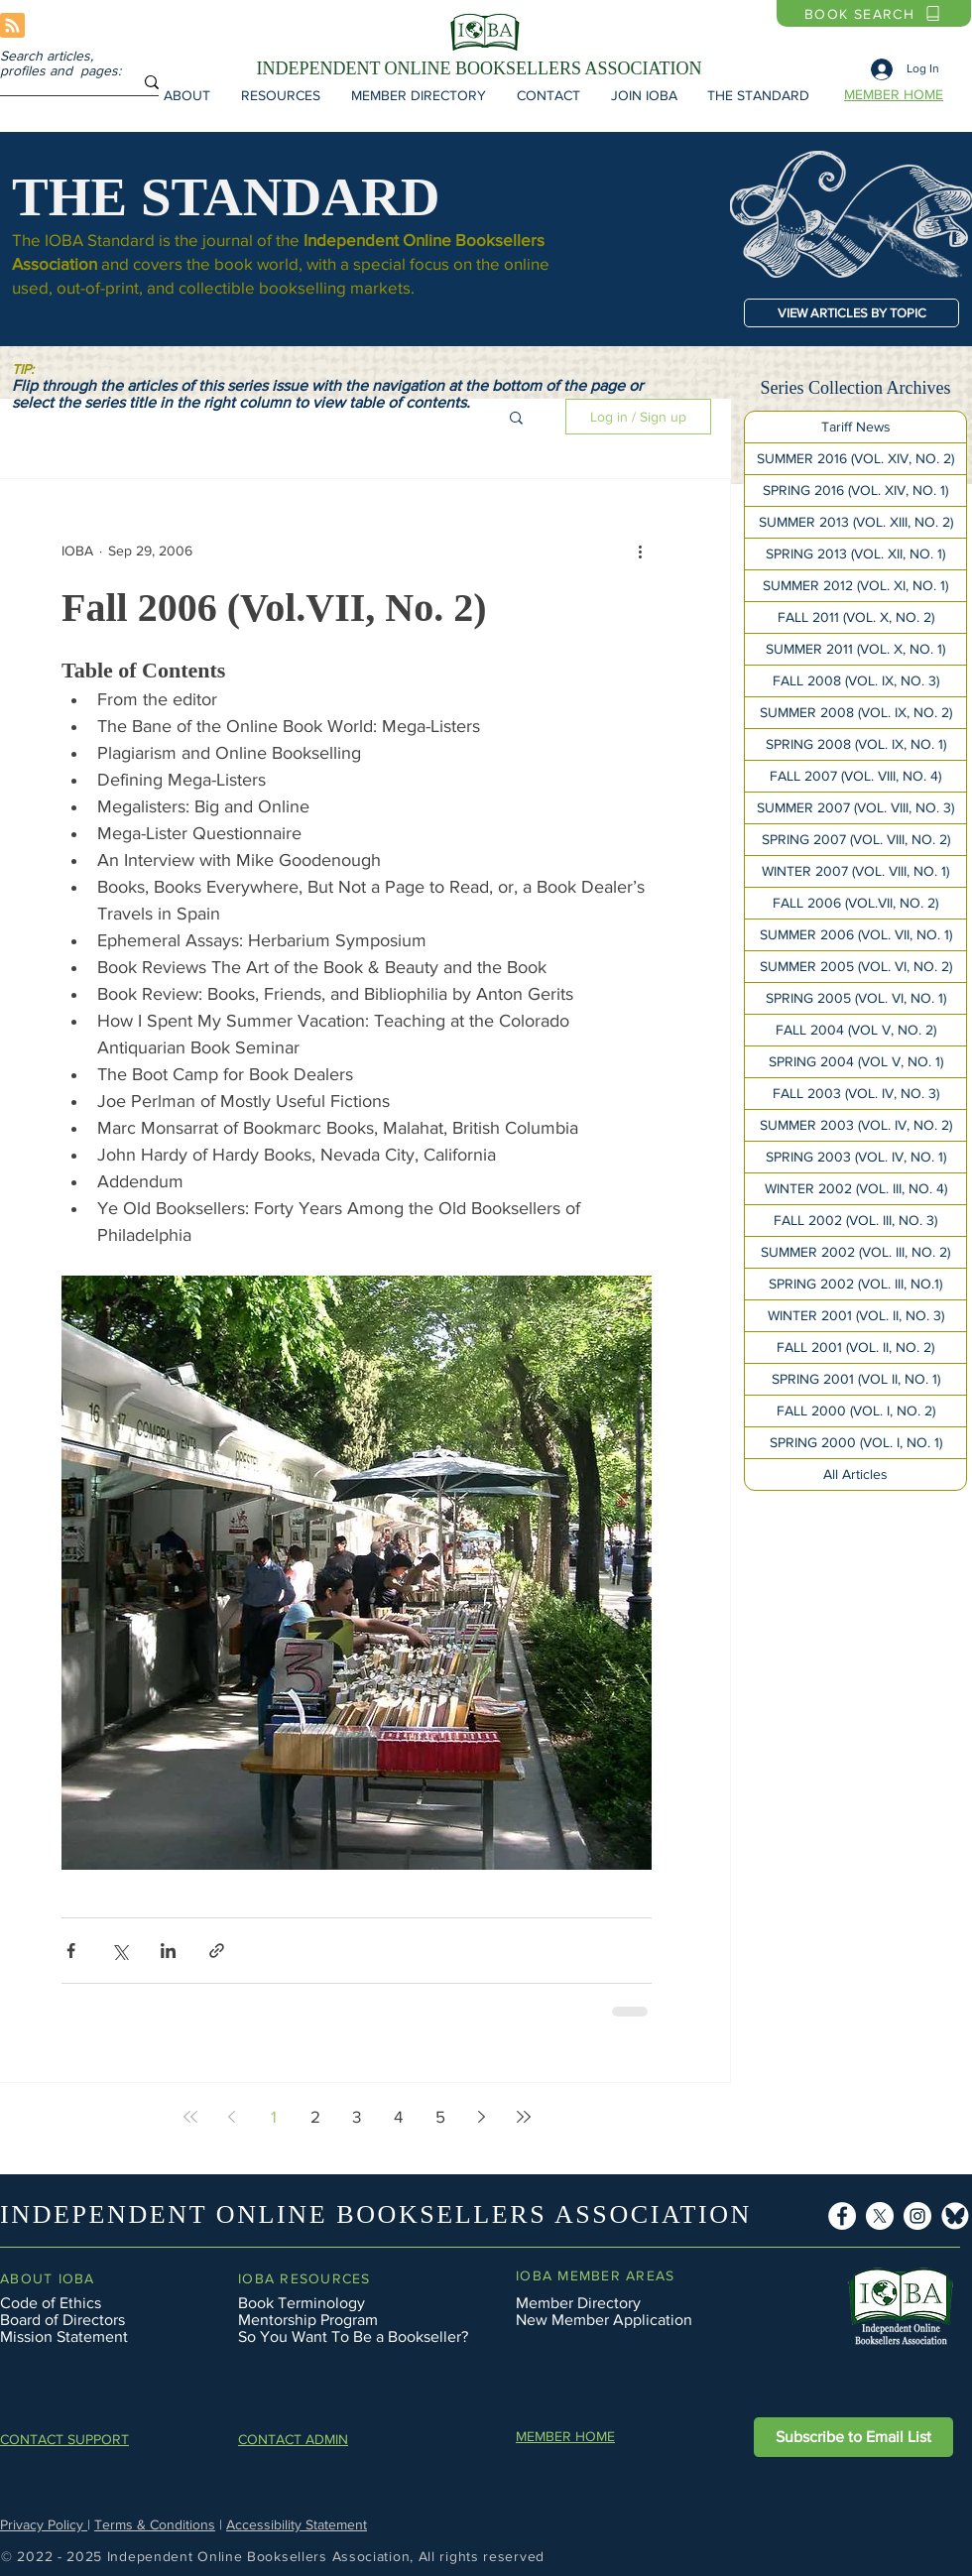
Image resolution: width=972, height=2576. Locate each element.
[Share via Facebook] (70, 1950)
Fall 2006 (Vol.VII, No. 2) (274, 607)
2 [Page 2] (315, 2116)
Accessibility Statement (296, 2524)
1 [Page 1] (274, 2116)
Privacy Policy (43, 2524)
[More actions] (640, 550)
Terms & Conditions (154, 2524)
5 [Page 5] (440, 2116)
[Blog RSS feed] (12, 26)
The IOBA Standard (83, 239)
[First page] (190, 2117)
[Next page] (482, 2117)
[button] (186, 95)
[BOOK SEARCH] (874, 13)
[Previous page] (232, 2117)
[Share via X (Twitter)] (119, 1950)
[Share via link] (216, 1950)
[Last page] (524, 2117)
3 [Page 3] (356, 2116)
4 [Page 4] (398, 2116)
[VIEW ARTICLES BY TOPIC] (851, 313)
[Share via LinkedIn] (168, 1950)
